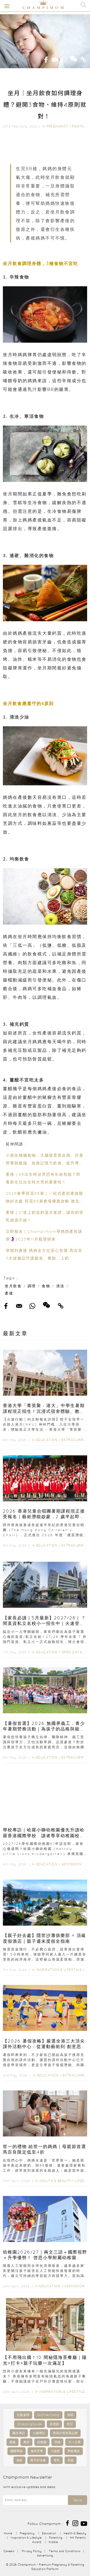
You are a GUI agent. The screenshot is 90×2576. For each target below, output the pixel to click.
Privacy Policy (32, 2551)
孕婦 (57, 2442)
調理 (32, 1286)
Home (8, 2533)
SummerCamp (48, 2415)
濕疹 (19, 2460)
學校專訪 (73, 2451)
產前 (26, 2442)
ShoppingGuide (29, 2424)
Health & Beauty (55, 2181)
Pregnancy (57, 126)
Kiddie (53, 2541)
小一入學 (74, 2442)
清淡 (60, 1286)
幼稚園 (42, 2442)
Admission (71, 1864)
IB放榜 (55, 2451)
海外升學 (36, 2451)
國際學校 (16, 2451)
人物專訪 (39, 2433)
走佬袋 (54, 2424)
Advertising (45, 2555)
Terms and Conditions (64, 2551)
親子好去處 (38, 2460)
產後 (9, 1293)
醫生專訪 (18, 2433)
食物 (46, 1286)
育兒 (70, 2424)
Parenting (55, 2537)
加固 (70, 2415)
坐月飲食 (13, 1286)
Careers (8, 2551)
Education (47, 1440)
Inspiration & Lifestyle (59, 1970)
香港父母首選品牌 (65, 2433)
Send (77, 2500)
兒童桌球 (23, 2415)
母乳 (57, 2460)
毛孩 (70, 2460)
